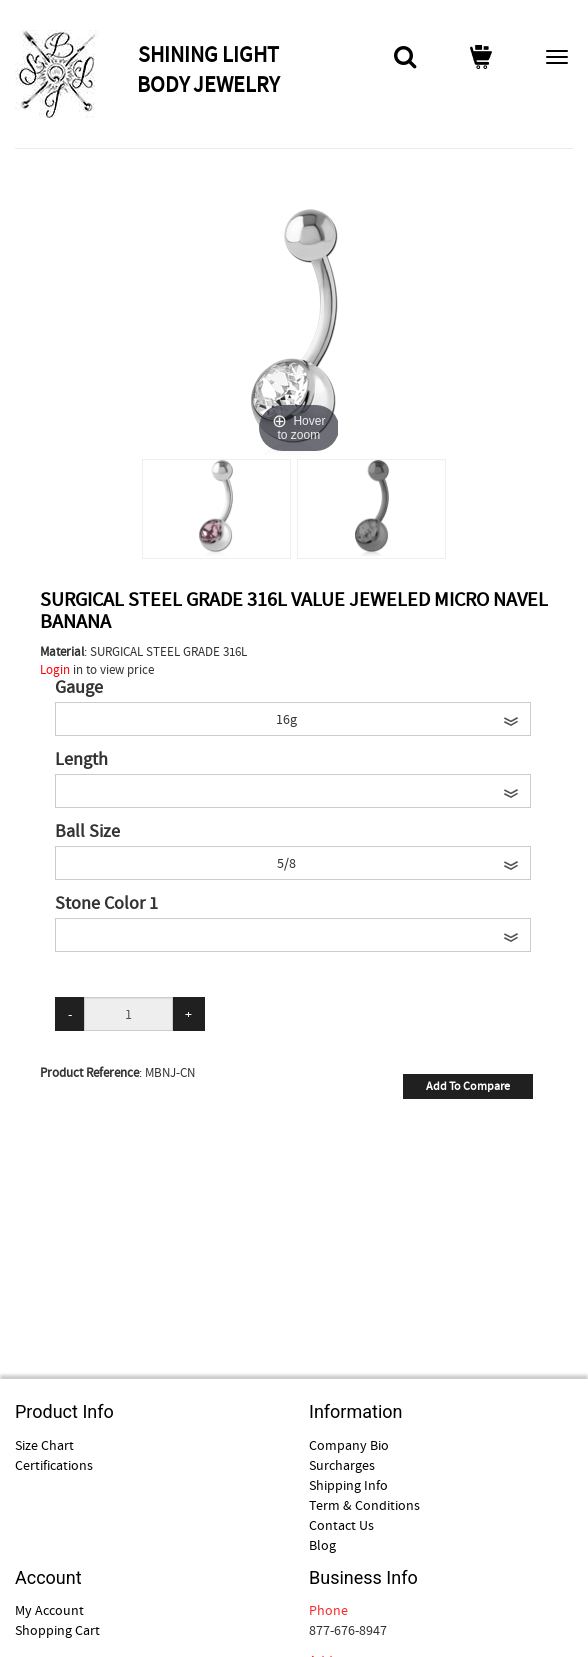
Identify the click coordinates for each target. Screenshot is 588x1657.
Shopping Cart (57, 1630)
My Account (49, 1610)
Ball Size (87, 832)
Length (81, 760)
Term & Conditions (364, 1505)
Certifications (54, 1465)
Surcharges (342, 1465)
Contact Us (341, 1525)
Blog (322, 1545)
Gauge (79, 688)
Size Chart (44, 1445)
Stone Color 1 (106, 904)
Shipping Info (348, 1485)
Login (55, 669)
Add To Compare (468, 1086)
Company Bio (349, 1445)
